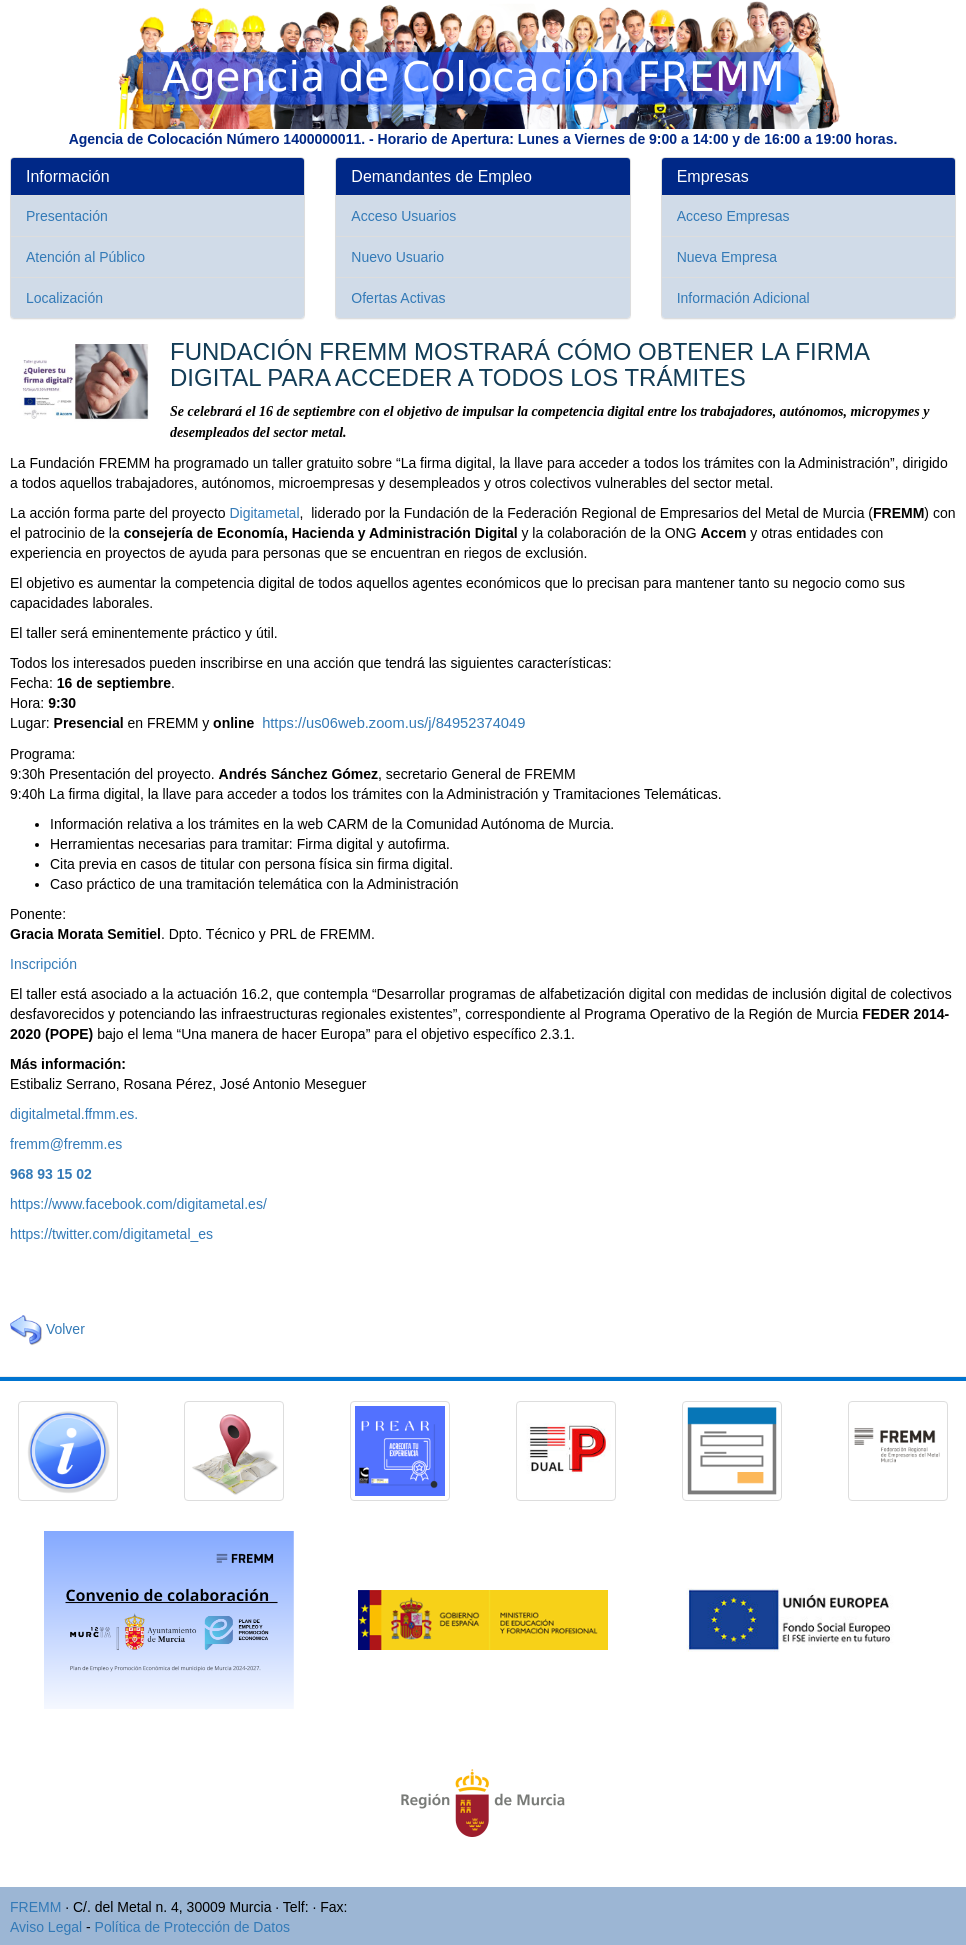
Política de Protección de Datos (192, 1927)
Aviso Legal (46, 1927)
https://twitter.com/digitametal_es (111, 1234)
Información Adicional (743, 298)
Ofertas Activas (398, 298)
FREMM (35, 1907)
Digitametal (264, 513)
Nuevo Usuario (397, 257)
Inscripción (43, 964)
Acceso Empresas (733, 216)
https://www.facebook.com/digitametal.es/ (138, 1204)
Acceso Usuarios (403, 216)
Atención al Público (85, 257)
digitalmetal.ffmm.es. (74, 1114)
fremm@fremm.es (66, 1144)
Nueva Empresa (727, 257)
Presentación (67, 216)
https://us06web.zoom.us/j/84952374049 (393, 723)
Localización (64, 298)
